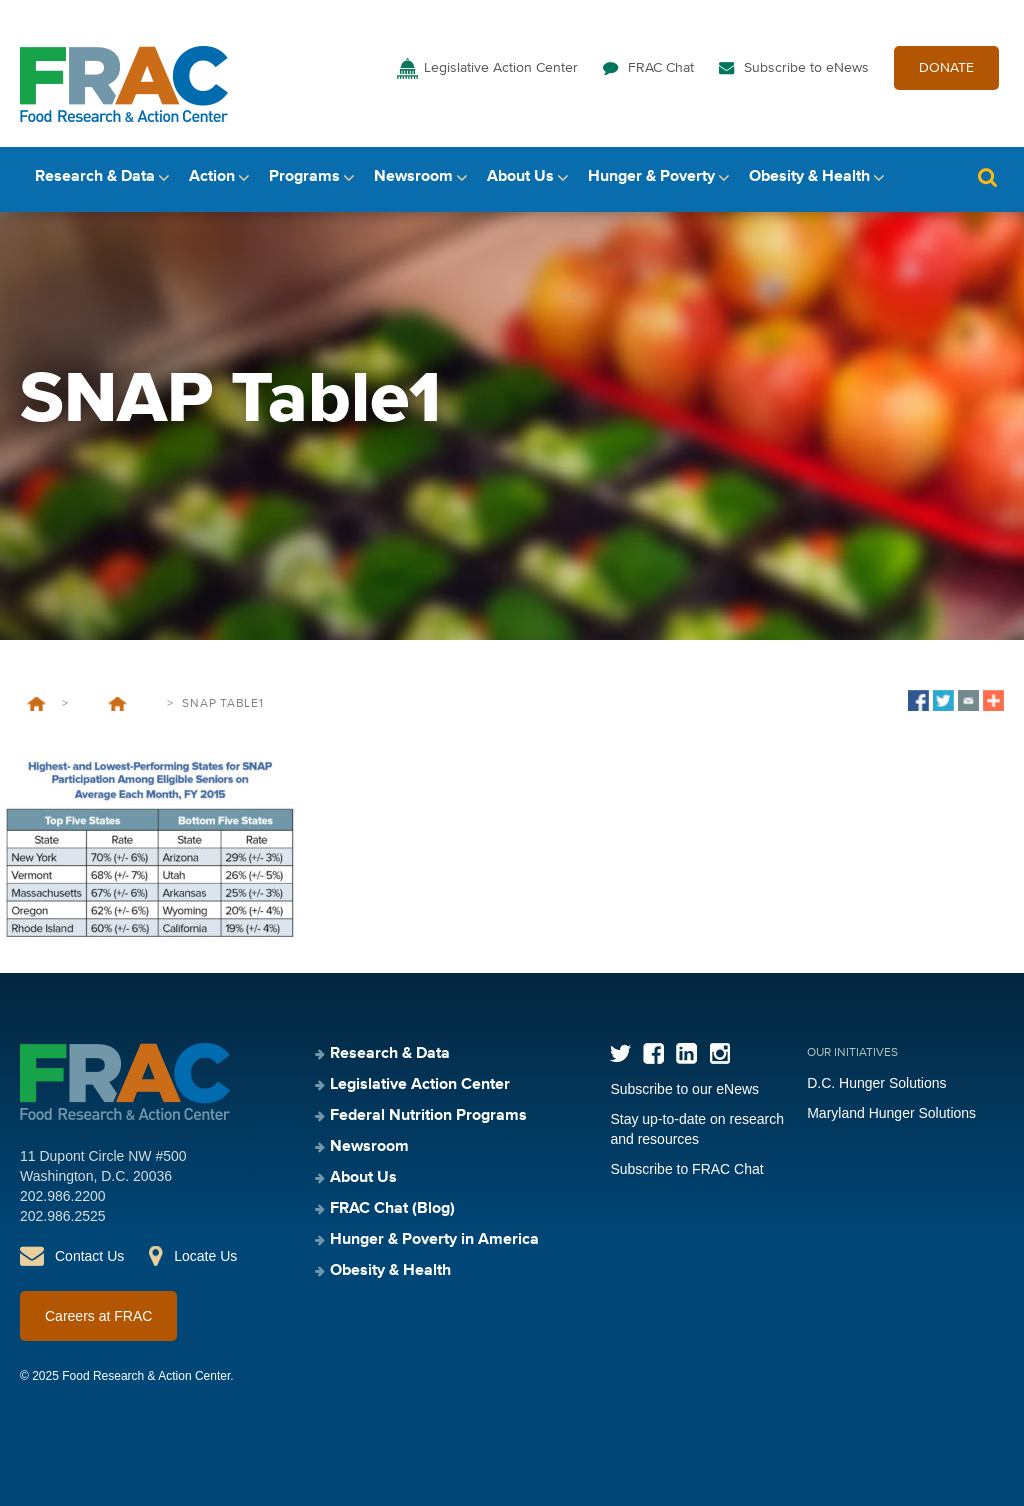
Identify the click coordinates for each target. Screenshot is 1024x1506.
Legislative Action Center (501, 68)
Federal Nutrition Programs (428, 1116)
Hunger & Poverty (651, 177)
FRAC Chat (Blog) (392, 1209)
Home (36, 704)
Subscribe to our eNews (684, 1089)
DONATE (946, 68)
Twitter (620, 1053)
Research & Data (95, 177)
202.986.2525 (63, 1216)
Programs (304, 177)
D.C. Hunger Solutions (876, 1083)
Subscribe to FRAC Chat (686, 1169)
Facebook (653, 1053)
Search (987, 177)
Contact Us (89, 1256)
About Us (520, 177)
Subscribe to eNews (806, 68)
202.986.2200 (63, 1196)
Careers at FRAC (98, 1316)
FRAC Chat (661, 68)
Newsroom (413, 177)
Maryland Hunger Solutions (891, 1113)
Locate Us (205, 1256)
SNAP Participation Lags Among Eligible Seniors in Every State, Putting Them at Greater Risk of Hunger (117, 704)
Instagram (719, 1053)
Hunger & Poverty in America (434, 1240)
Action (212, 177)
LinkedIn (686, 1053)
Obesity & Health (809, 177)
